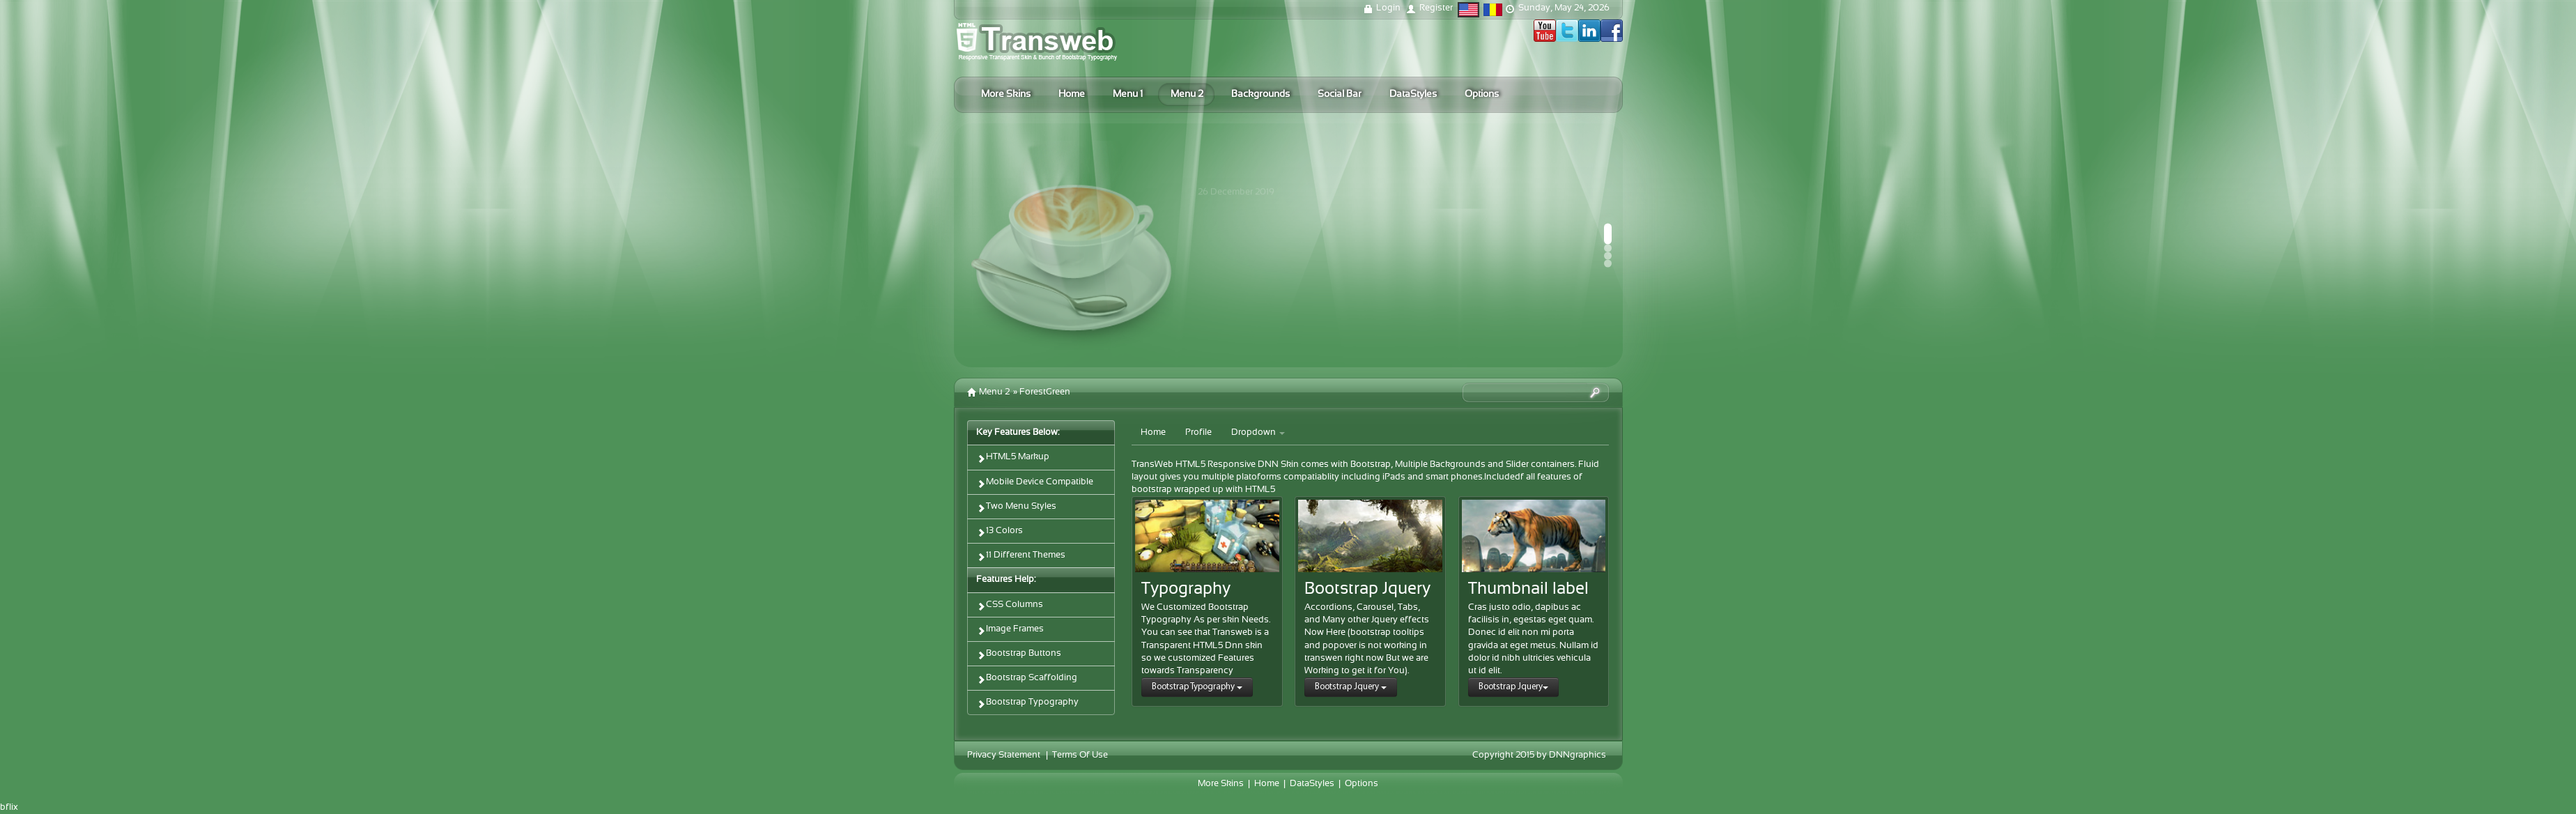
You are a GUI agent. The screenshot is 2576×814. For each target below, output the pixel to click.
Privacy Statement (1003, 755)
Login (1388, 8)
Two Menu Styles (1016, 507)
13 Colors (999, 532)
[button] (1608, 234)
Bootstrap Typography (1027, 703)
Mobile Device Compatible (1034, 483)
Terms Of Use (1080, 755)
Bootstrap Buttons (1018, 655)
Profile (1198, 433)
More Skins (1221, 784)
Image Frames (1010, 630)
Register (1436, 8)
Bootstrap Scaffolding (1026, 679)
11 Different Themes (1020, 556)
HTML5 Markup (1012, 458)
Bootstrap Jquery (1351, 686)
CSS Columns (1009, 606)
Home (1153, 433)
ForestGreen (1044, 392)
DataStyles (1312, 784)
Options (1361, 784)
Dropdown (1258, 433)
